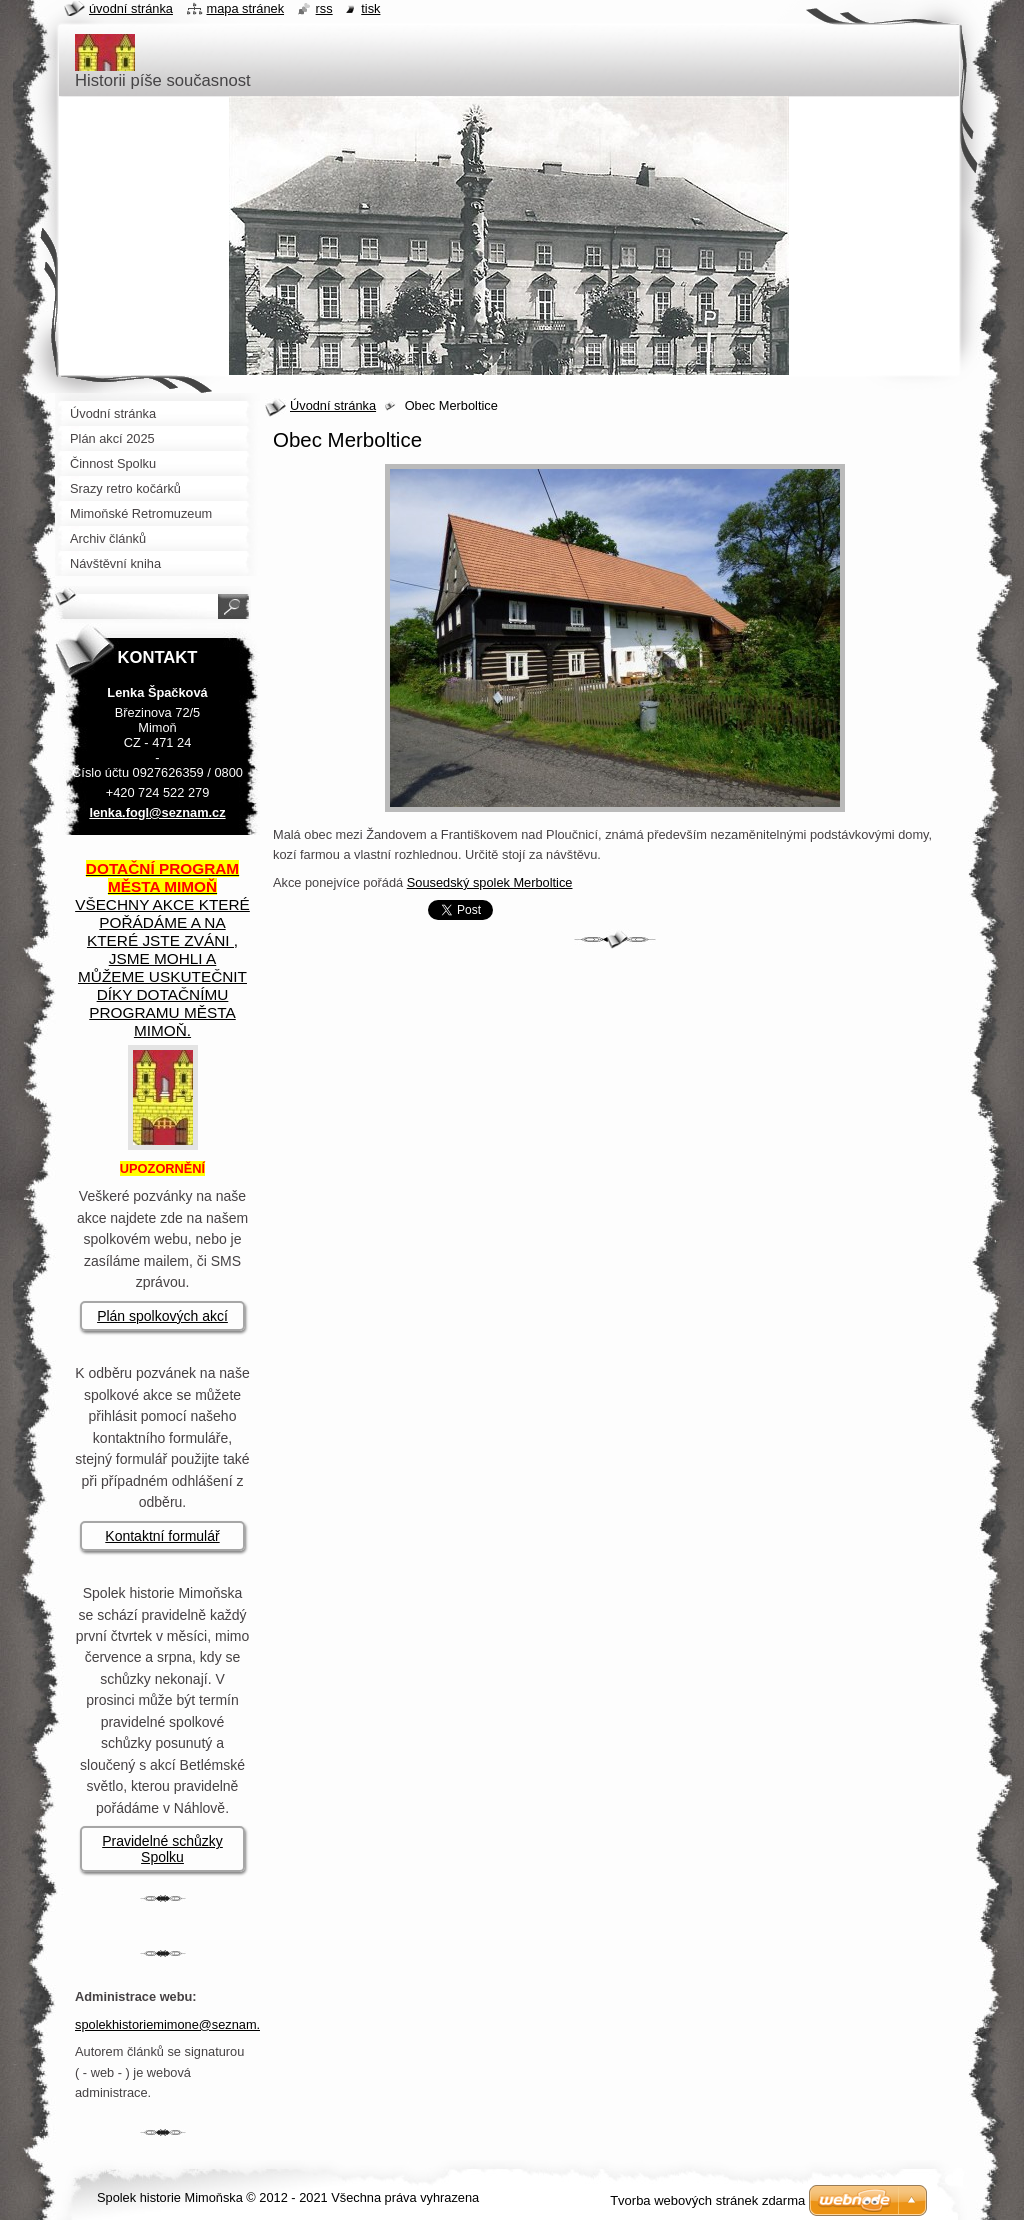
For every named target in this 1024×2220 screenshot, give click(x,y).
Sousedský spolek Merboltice (490, 882)
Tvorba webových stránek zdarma (707, 2200)
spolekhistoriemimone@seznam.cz (174, 2024)
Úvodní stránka (333, 405)
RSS (324, 8)
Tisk (370, 8)
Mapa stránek (246, 8)
